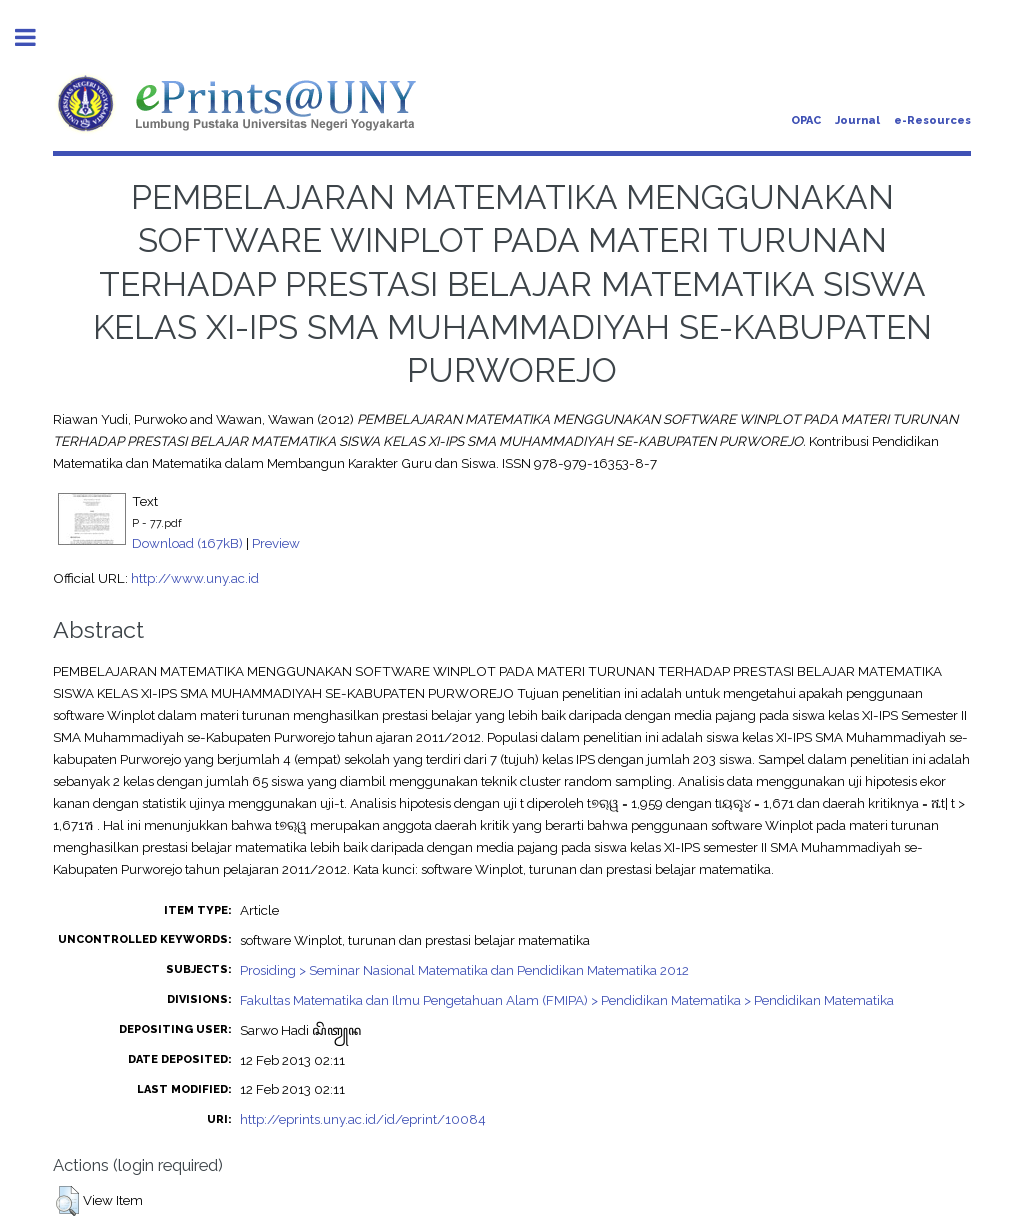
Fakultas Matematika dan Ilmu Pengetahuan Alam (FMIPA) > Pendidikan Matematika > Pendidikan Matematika (567, 1000)
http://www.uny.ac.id (195, 578)
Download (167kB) (187, 543)
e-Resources (932, 120)
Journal (857, 120)
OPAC (806, 120)
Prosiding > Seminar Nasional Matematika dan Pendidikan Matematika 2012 (464, 970)
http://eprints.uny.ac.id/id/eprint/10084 (363, 1119)
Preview (276, 543)
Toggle (36, 37)
